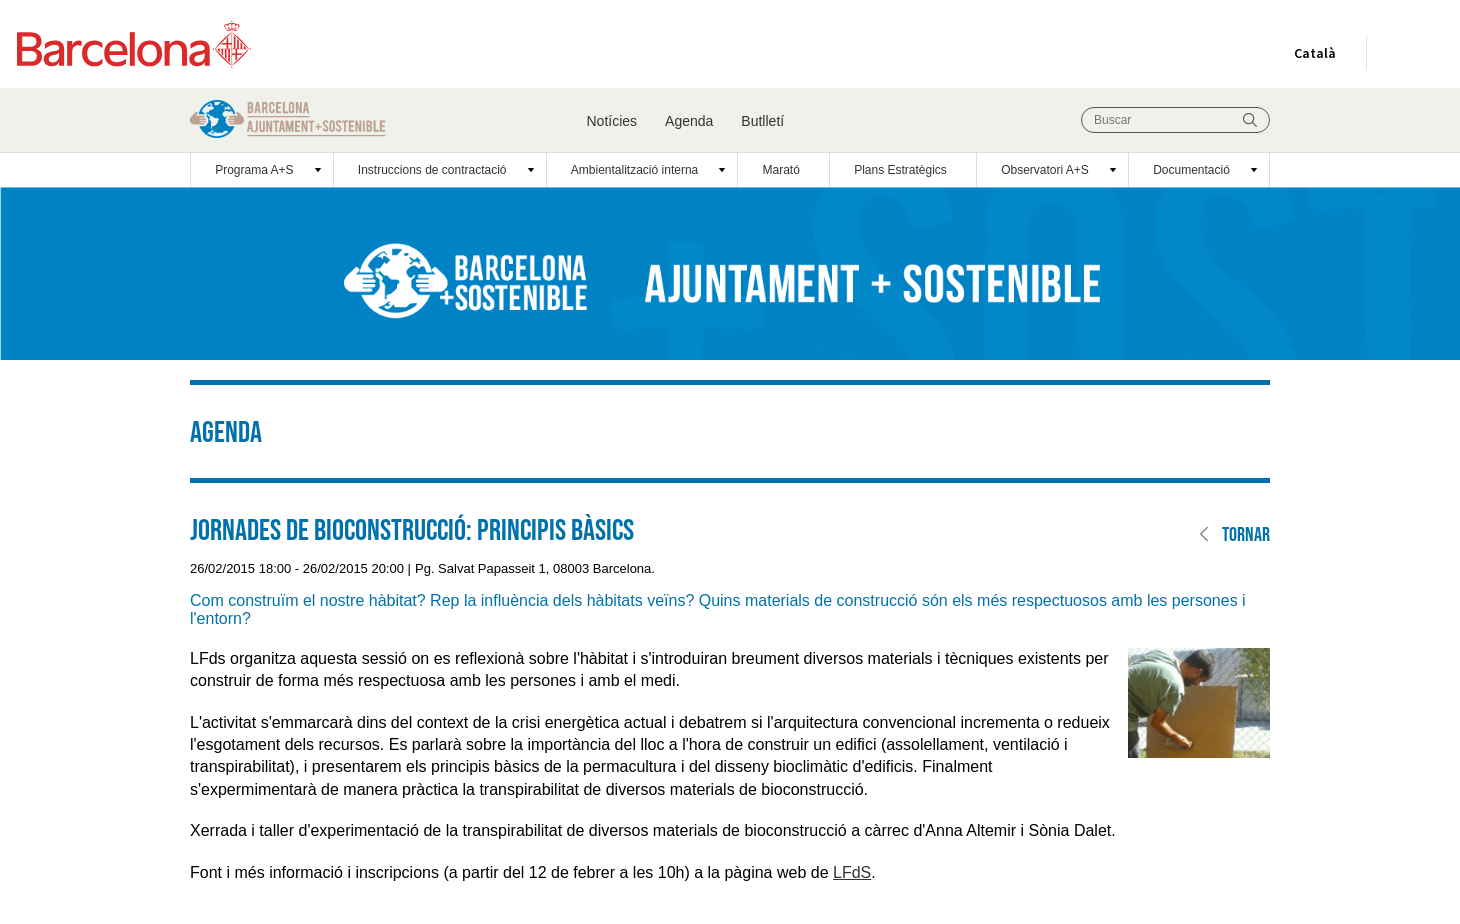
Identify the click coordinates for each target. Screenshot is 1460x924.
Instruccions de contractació (432, 170)
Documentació (1191, 170)
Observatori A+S (1045, 170)
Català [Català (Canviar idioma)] (1311, 57)
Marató (781, 170)
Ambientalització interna (634, 170)
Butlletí (762, 121)
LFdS (852, 872)
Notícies (612, 121)
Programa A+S (254, 170)
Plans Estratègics (900, 170)
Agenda (689, 121)
